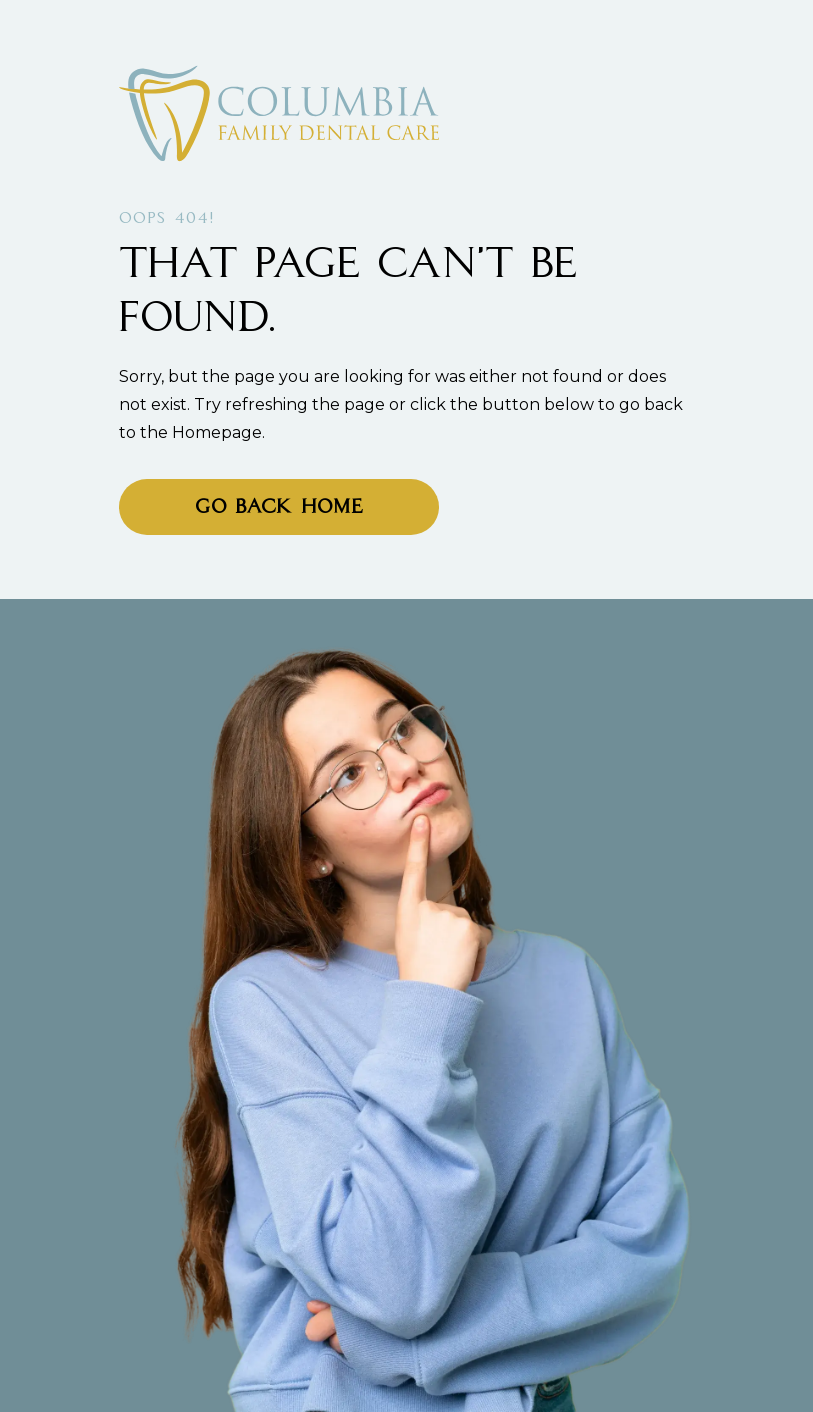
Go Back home (279, 508)
